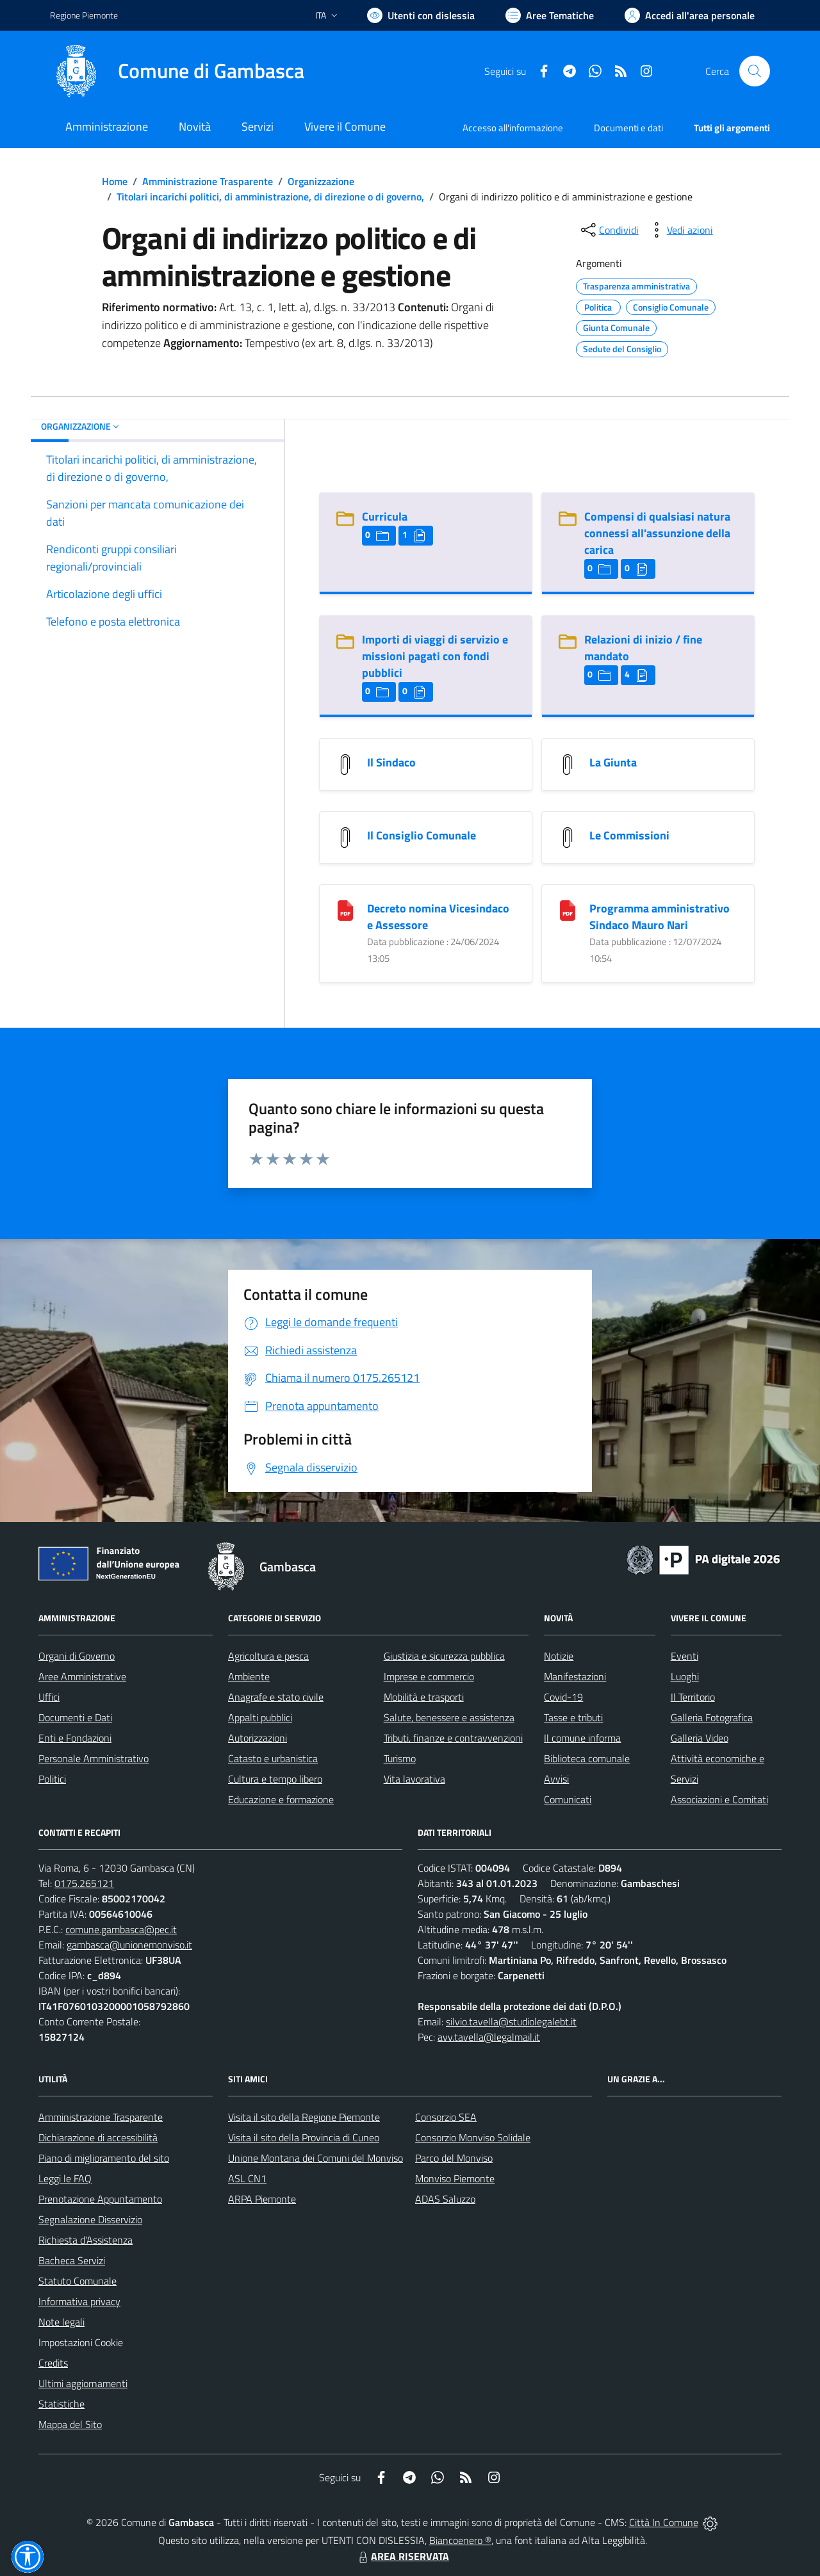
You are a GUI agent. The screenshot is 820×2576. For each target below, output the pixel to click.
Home (114, 181)
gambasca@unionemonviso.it (129, 1944)
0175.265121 (84, 1883)
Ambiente (249, 1676)
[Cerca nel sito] (754, 71)
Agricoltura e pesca (268, 1656)
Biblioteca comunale (587, 1758)
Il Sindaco (391, 762)
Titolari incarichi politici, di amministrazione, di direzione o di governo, (270, 196)
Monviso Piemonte (455, 2178)
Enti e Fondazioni (74, 1738)
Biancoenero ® (460, 2540)
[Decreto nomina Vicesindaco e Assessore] (345, 909)
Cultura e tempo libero (275, 1778)
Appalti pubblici (260, 1717)
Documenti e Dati (75, 1717)
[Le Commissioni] (567, 836)
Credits (53, 2362)
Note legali (61, 2321)
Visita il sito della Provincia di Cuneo (303, 2137)
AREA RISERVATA (402, 2556)
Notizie (558, 1656)
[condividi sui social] (608, 230)
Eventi (684, 1656)
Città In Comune (663, 2522)
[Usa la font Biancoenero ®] (421, 15)
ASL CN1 (247, 2178)
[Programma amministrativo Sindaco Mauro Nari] (567, 909)
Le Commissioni (629, 835)
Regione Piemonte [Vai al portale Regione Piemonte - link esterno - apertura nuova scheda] (84, 15)
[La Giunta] (567, 763)
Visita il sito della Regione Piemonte (304, 2117)
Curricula (384, 516)
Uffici (49, 1697)
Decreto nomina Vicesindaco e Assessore (438, 917)
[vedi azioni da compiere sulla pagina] (680, 230)
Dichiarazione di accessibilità (98, 2137)
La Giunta (613, 762)
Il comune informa (582, 1738)
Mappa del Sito (70, 2424)
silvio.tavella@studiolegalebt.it (511, 2021)
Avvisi (556, 1778)
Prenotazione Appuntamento (100, 2199)
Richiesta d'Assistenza (85, 2240)
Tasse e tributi (573, 1717)
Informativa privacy (79, 2301)
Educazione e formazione (281, 1799)
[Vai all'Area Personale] (689, 15)
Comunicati (567, 1799)
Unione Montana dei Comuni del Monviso (315, 2158)
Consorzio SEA (446, 2117)
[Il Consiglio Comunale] (345, 836)
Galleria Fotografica (712, 1717)
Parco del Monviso (454, 2158)
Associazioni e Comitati (719, 1799)
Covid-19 (563, 1697)
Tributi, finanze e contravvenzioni (453, 1738)
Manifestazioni (575, 1676)
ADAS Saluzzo (445, 2199)
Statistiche (61, 2403)
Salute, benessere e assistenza (449, 1717)
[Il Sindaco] (345, 763)
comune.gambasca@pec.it (121, 1929)
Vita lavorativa (414, 1778)
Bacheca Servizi (71, 2260)
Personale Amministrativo (93, 1758)
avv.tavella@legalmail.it (489, 2037)
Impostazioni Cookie (80, 2342)
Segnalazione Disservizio (90, 2219)
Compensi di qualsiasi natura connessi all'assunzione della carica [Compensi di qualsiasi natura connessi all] (657, 533)
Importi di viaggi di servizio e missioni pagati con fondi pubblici (435, 656)
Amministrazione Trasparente (207, 181)
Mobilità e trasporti (424, 1697)
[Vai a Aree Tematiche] (549, 15)
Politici (52, 1778)
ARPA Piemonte (262, 2199)
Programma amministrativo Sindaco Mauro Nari (659, 917)
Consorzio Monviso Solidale (472, 2137)
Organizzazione (321, 181)
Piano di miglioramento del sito (103, 2158)
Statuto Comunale (77, 2280)
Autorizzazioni (257, 1738)
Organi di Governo (76, 1656)
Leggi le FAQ (65, 2178)
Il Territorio (693, 1697)
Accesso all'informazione (513, 127)
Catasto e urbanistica (273, 1758)
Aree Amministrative (82, 1676)
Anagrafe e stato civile (276, 1697)
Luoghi (685, 1676)
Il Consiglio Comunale (421, 835)
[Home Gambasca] (177, 71)
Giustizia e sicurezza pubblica (444, 1656)
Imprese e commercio (429, 1676)
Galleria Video (699, 1738)
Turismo (400, 1758)
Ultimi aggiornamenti (82, 2383)
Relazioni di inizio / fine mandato (643, 648)
